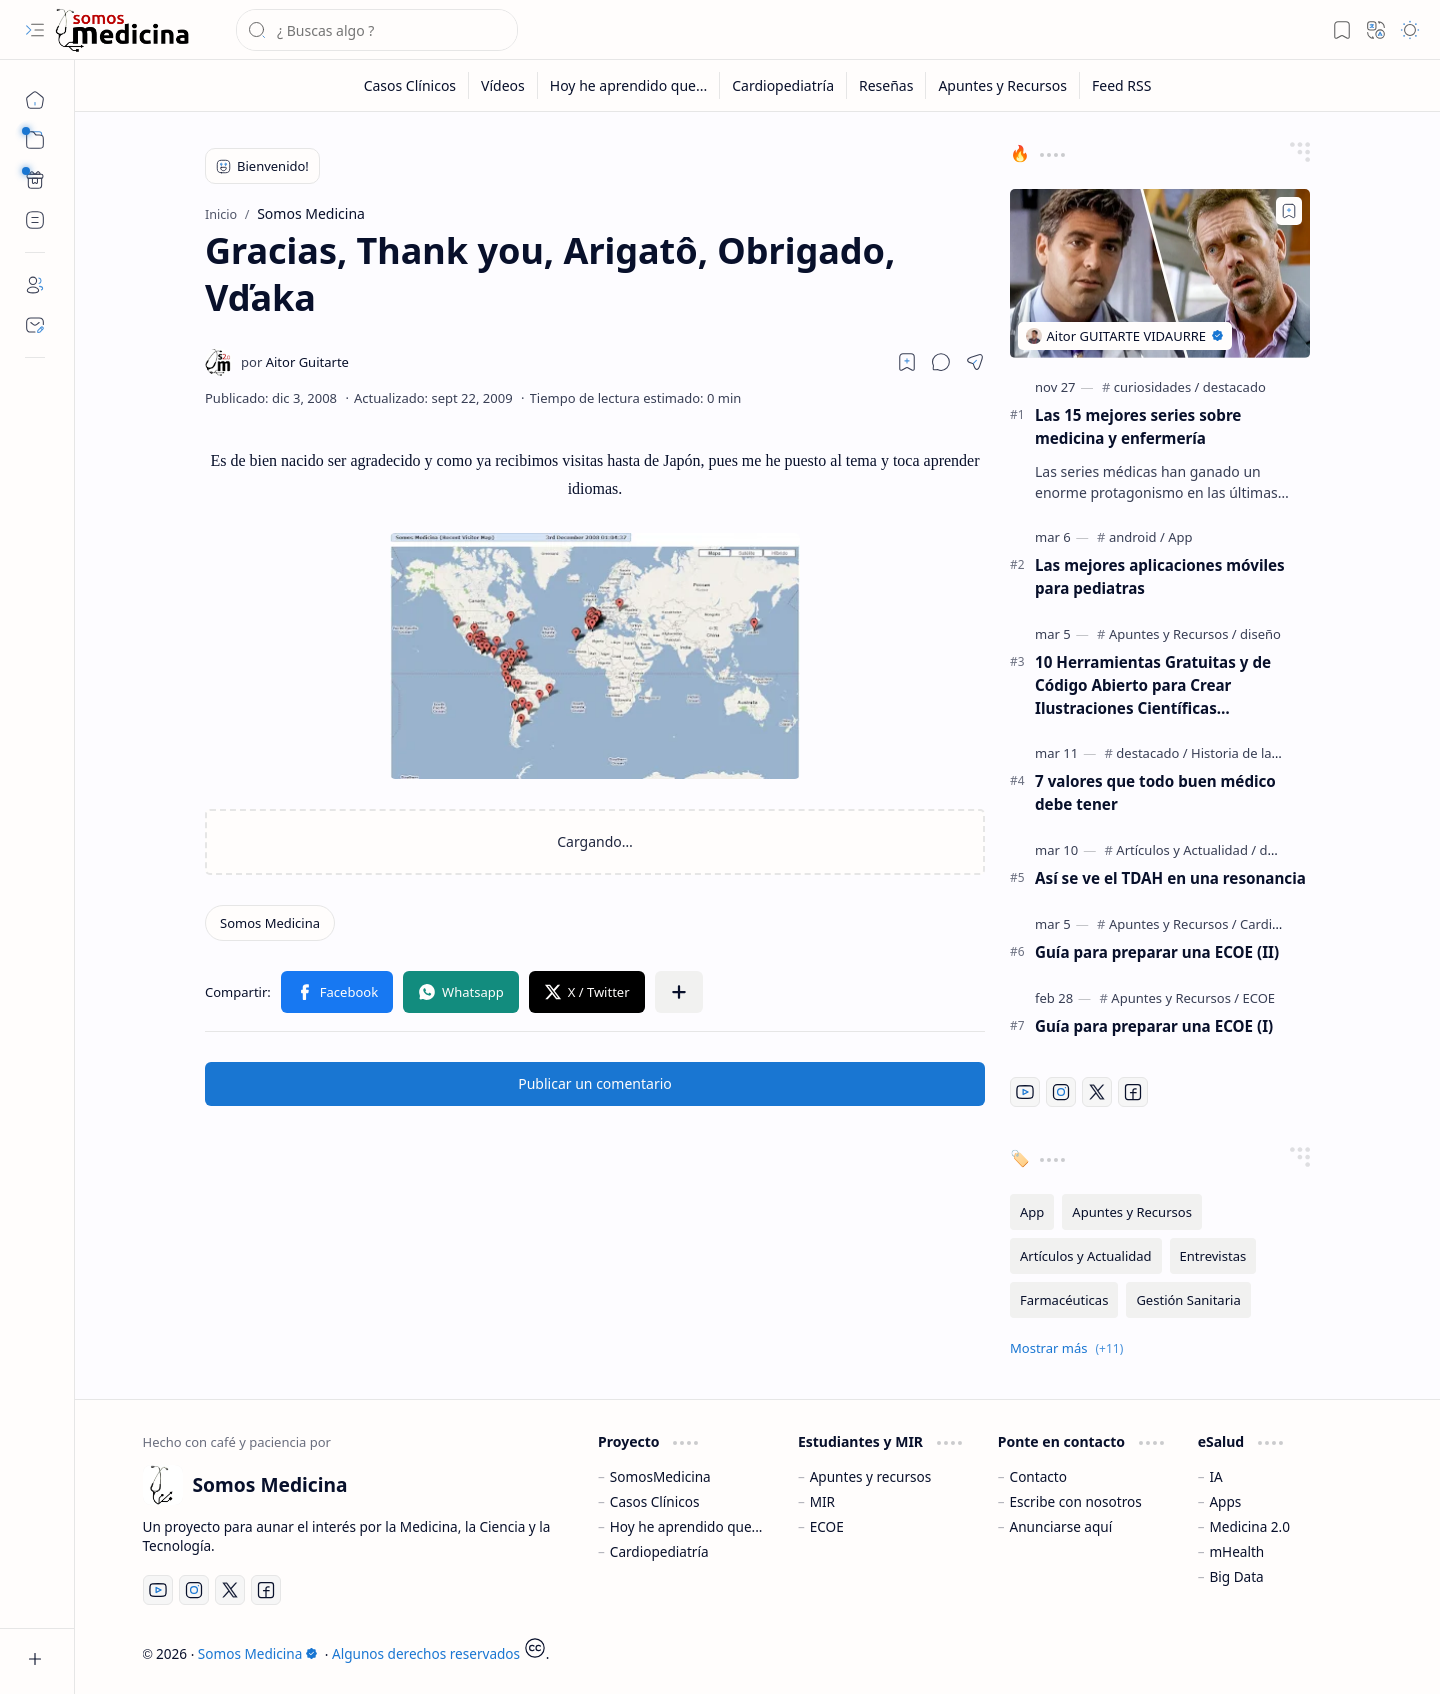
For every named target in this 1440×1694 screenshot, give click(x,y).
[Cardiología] (1275, 924)
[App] (1180, 537)
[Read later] (907, 362)
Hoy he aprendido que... (686, 1526)
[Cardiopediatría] (783, 85)
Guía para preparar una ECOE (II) (1157, 952)
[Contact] (35, 325)
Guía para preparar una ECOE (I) (1154, 1026)
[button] (35, 30)
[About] (35, 285)
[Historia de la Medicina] (1260, 753)
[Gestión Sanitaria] (1188, 1300)
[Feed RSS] (1121, 85)
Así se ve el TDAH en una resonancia (1170, 878)
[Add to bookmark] (1289, 211)
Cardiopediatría (659, 1551)
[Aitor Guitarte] (295, 362)
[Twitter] (1097, 1092)
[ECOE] (1259, 998)
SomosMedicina (660, 1476)
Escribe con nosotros (1076, 1501)
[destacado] (1234, 387)
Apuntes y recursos (871, 1476)
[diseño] (1260, 634)
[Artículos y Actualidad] (1186, 850)
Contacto (1038, 1476)
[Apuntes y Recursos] (1003, 85)
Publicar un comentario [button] (595, 1083)
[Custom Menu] (35, 180)
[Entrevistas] (1213, 1256)
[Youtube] (1025, 1092)
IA (1215, 1476)
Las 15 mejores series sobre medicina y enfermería (1138, 426)
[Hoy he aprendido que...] (629, 85)
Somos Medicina (258, 1653)
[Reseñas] (886, 85)
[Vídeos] (503, 85)
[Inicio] (35, 100)
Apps (1225, 1501)
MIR (822, 1501)
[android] (1137, 537)
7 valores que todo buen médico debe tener (1155, 792)
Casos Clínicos (655, 1501)
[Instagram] (1061, 1092)
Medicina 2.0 (1249, 1526)
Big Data (1236, 1576)
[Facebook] (1133, 1092)
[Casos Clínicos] (410, 85)
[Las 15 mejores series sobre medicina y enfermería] (1160, 273)
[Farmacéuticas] (1064, 1300)
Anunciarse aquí (1061, 1526)
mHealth (1236, 1551)
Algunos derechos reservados (426, 1653)
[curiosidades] (1157, 387)
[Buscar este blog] (377, 30)
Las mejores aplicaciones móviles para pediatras (1160, 576)
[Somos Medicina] (122, 30)
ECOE (827, 1526)
